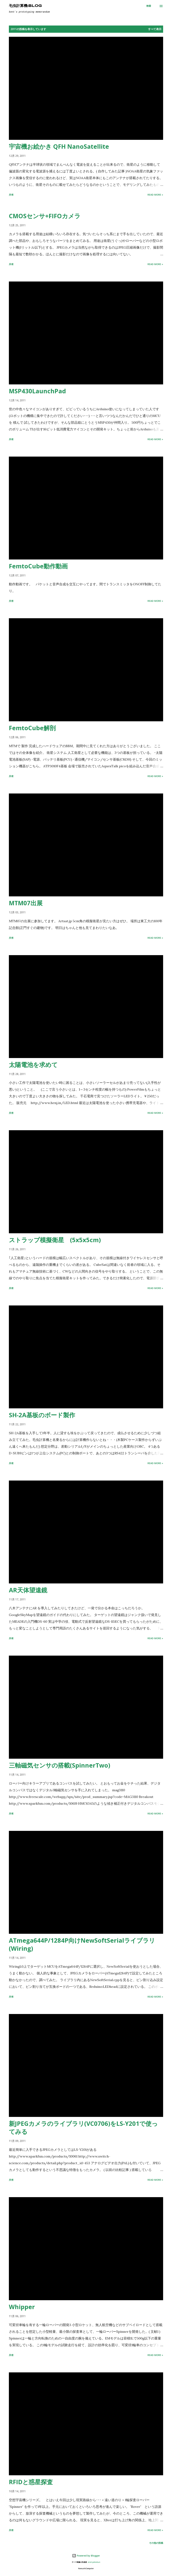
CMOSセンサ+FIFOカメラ (44, 216)
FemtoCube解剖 (32, 728)
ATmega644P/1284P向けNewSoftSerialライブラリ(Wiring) (82, 1944)
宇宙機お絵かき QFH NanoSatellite (59, 146)
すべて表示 (154, 29)
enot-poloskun (94, 2562)
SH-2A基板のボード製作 (42, 1415)
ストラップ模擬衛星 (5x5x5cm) (55, 1240)
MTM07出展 (26, 903)
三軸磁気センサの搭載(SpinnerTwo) (59, 1765)
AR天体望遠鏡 (28, 1590)
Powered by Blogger (86, 2555)
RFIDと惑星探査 (31, 2482)
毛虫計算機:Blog (25, 6)
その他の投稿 (156, 2542)
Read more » (155, 194)
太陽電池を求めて (33, 1065)
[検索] (148, 6)
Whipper (22, 2307)
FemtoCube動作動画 (38, 566)
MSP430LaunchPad (37, 391)
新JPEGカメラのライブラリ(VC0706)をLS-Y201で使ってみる (83, 2127)
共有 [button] (11, 194)
